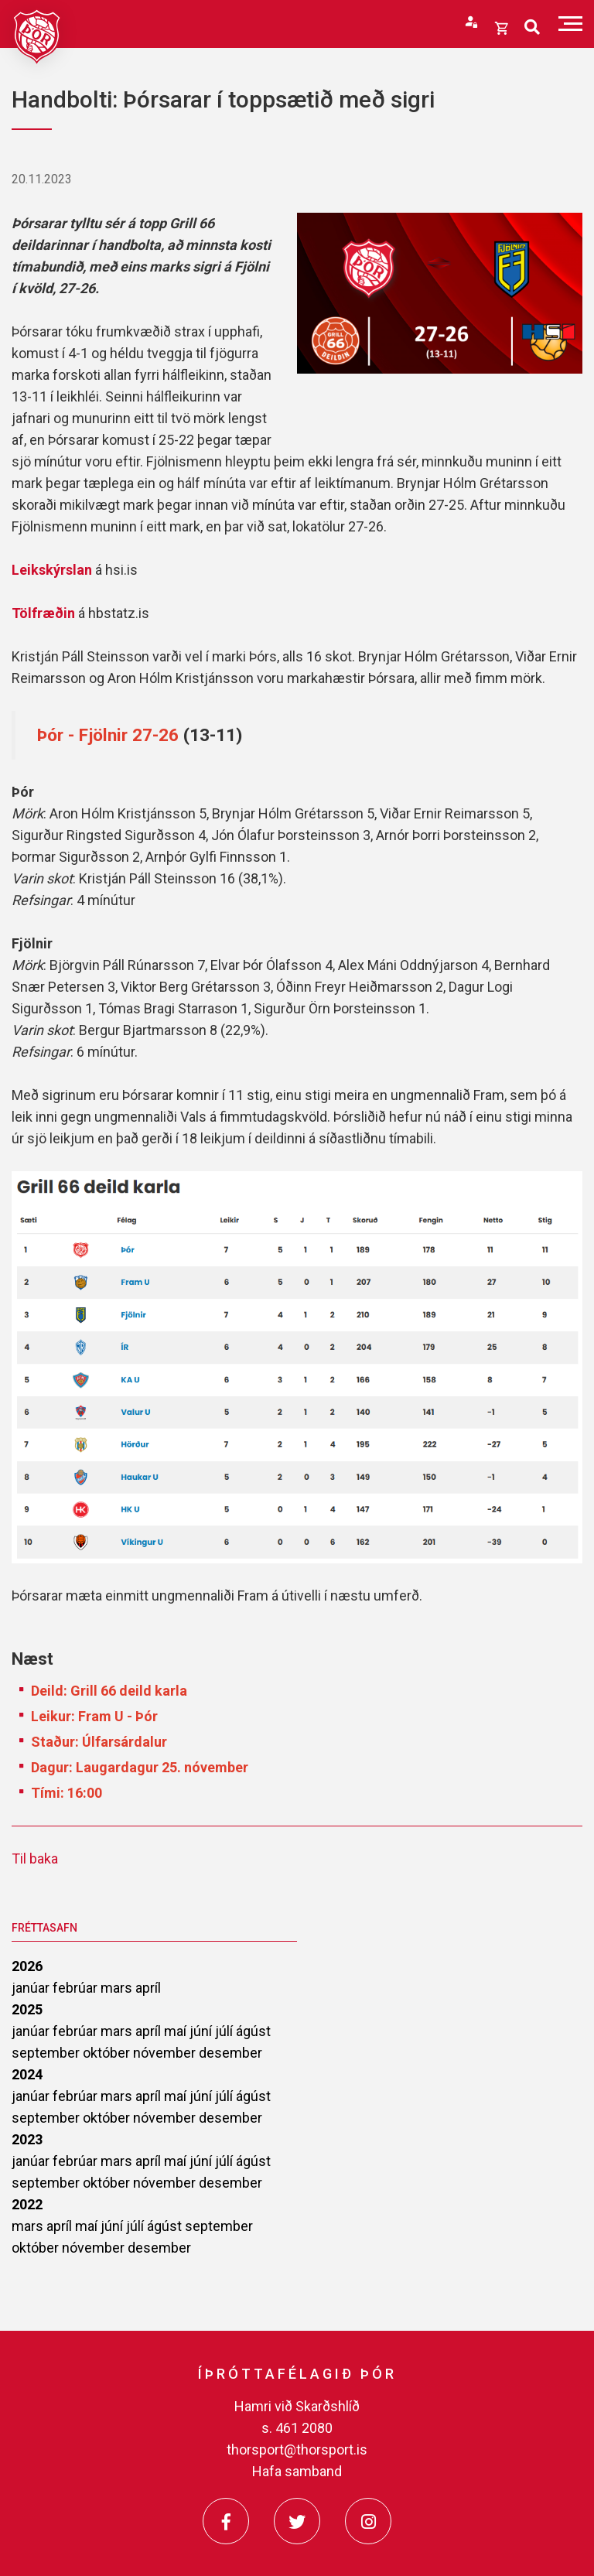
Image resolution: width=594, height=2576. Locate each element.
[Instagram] (368, 2521)
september (47, 2053)
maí (176, 2031)
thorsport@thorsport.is (297, 2449)
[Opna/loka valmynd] (570, 23)
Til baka (35, 1858)
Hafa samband (297, 2471)
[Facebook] (226, 2521)
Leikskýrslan (52, 570)
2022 (27, 2204)
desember (230, 2053)
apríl (148, 1988)
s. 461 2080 (297, 2428)
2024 (27, 2074)
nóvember (166, 2053)
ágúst (253, 2031)
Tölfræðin (45, 613)
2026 (27, 1966)
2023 (27, 2139)
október (108, 2053)
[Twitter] (297, 2521)
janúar (32, 1988)
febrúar (77, 1988)
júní (202, 2031)
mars (118, 1988)
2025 (27, 2009)
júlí (225, 2031)
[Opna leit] (532, 27)
